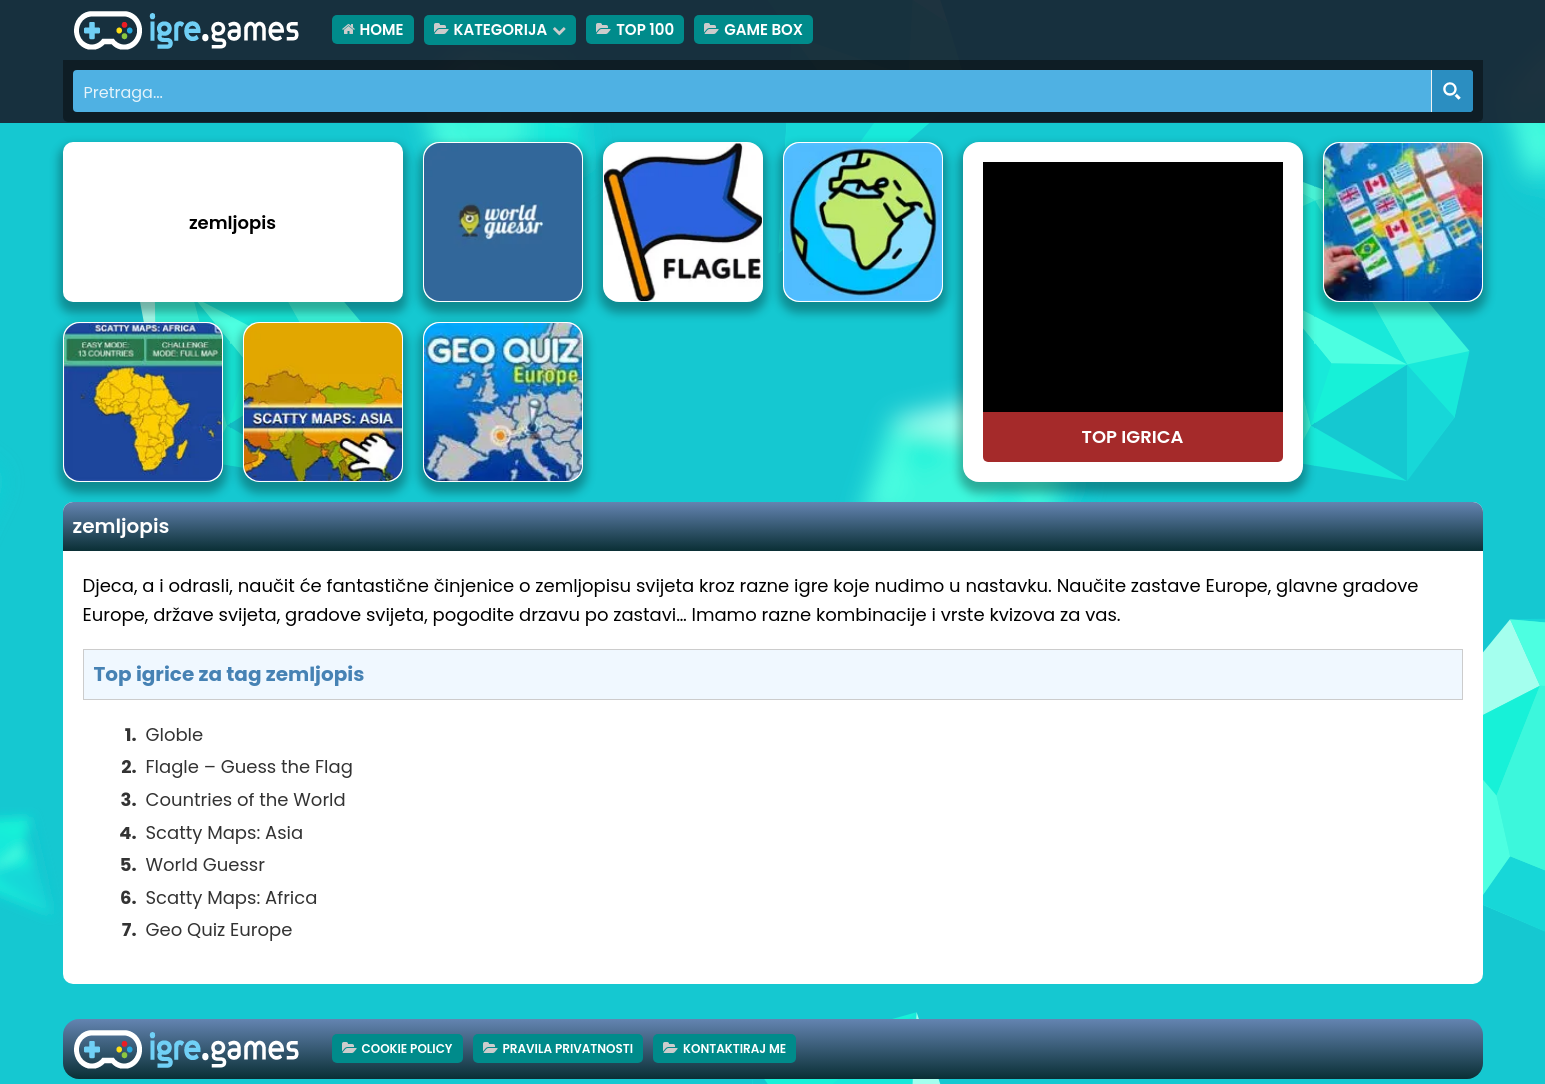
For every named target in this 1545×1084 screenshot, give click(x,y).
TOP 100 (645, 29)
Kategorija (501, 29)
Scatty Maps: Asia (225, 832)
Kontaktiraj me (734, 1048)
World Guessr (205, 864)
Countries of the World (246, 799)
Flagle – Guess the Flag (249, 766)
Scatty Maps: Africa (232, 897)
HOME (382, 29)
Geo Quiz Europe (219, 929)
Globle (175, 734)
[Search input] (753, 91)
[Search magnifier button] (1452, 91)
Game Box (763, 29)
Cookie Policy (407, 1048)
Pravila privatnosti (568, 1048)
